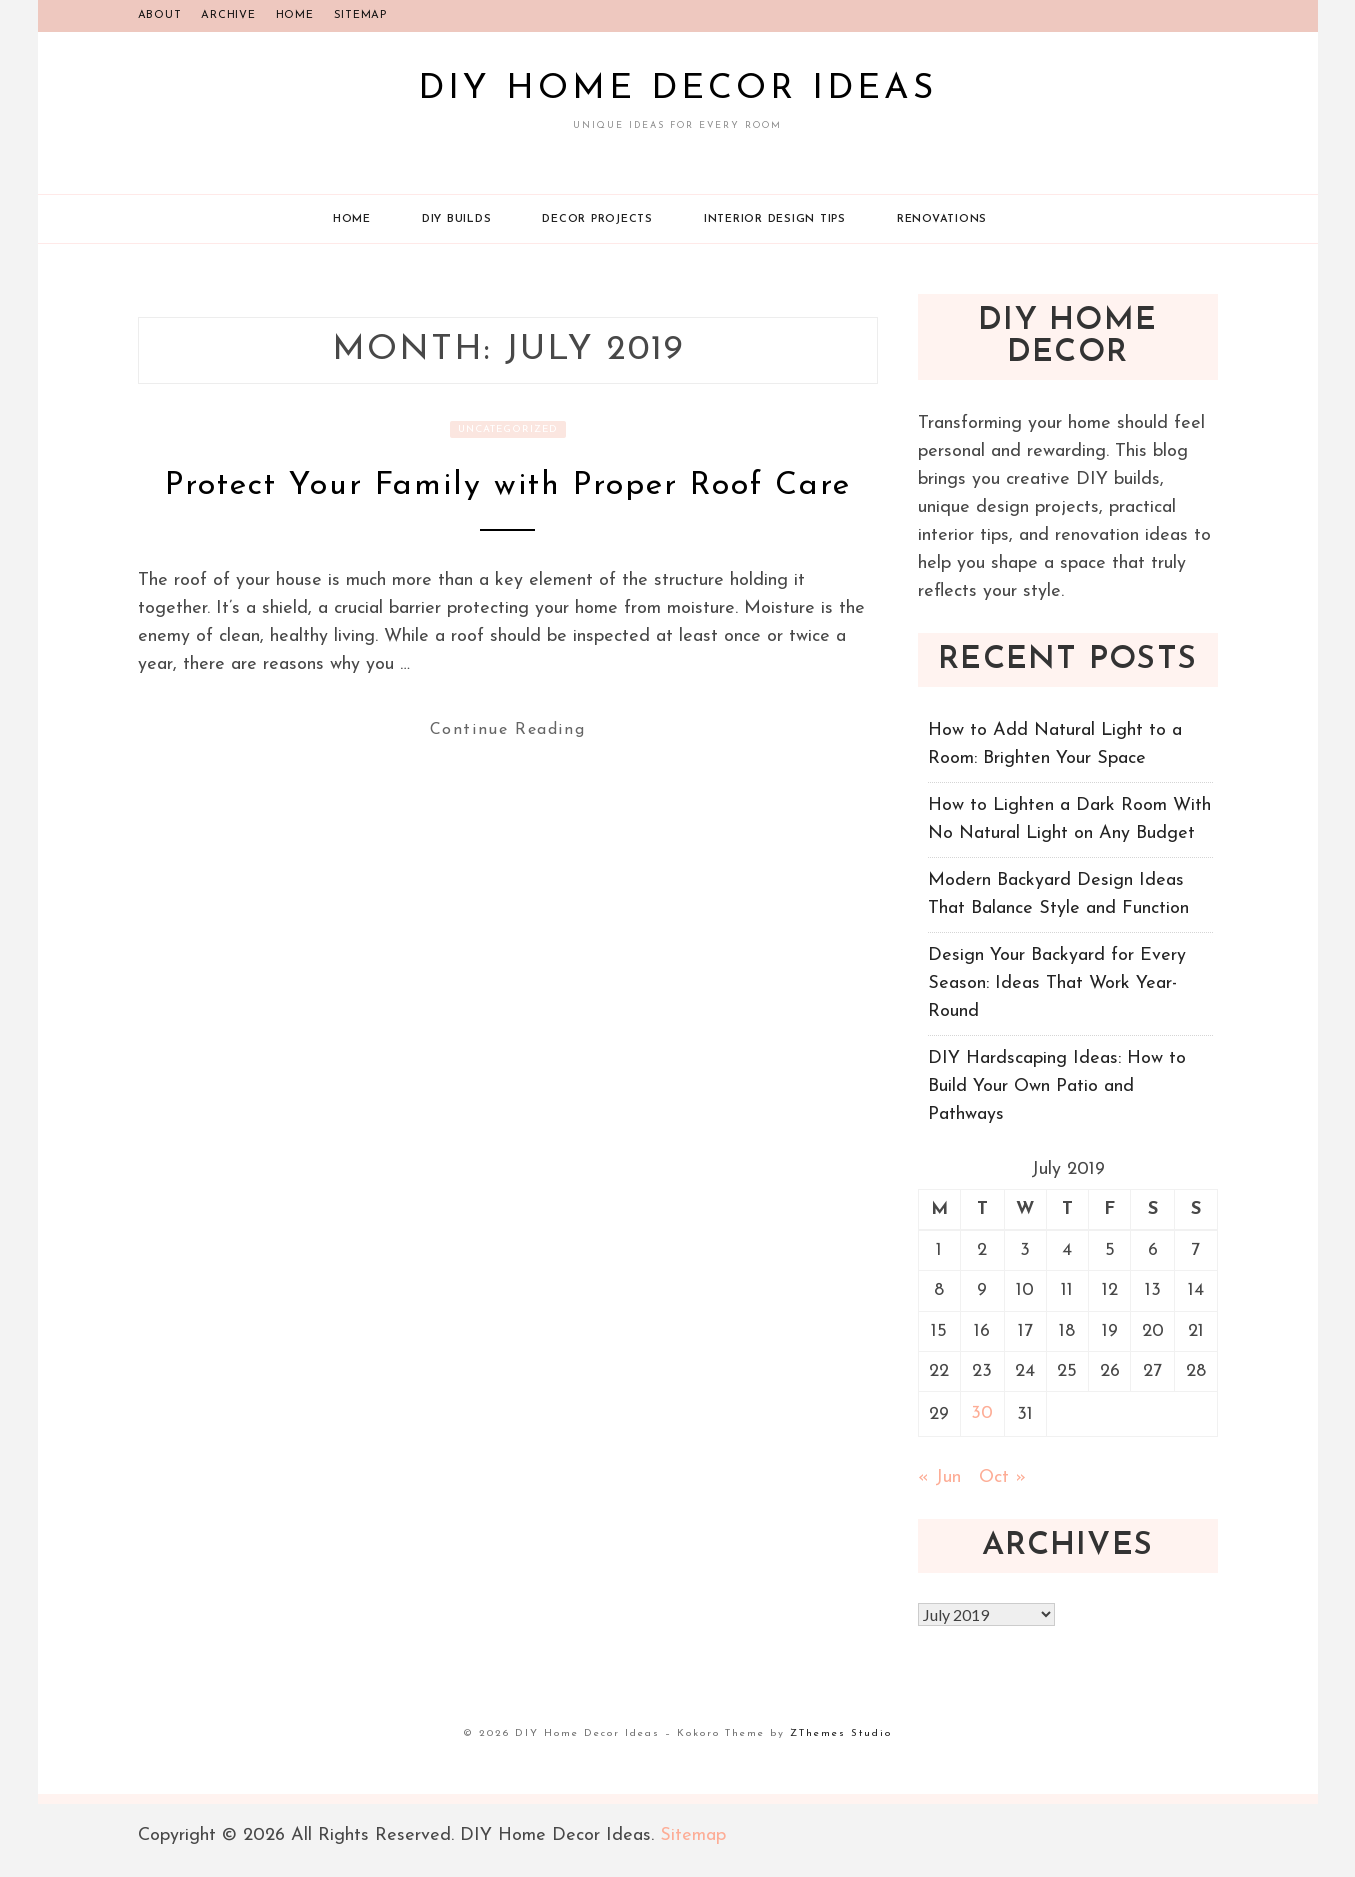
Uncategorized (508, 429)
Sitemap (360, 15)
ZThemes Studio (841, 1733)
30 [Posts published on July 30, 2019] (982, 1413)
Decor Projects (597, 219)
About (160, 15)
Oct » (1002, 1477)
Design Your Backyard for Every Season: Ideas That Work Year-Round (1057, 983)
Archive (228, 15)
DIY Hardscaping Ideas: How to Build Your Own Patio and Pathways (1057, 1086)
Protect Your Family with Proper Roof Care (508, 486)
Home (295, 15)
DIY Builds (457, 219)
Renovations (942, 219)
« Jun (939, 1477)
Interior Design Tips (775, 219)
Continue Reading (508, 730)
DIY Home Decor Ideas (677, 89)
